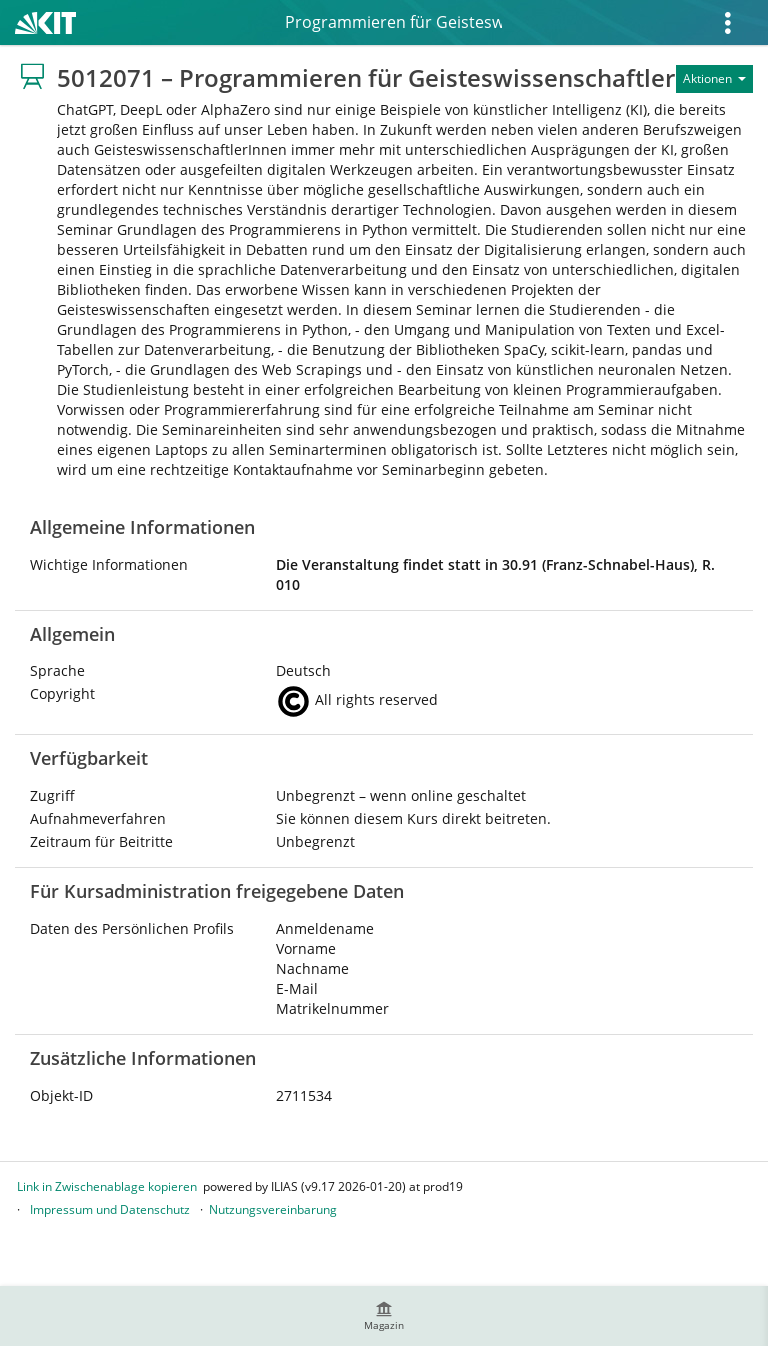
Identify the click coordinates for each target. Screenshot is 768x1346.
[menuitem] (384, 1316)
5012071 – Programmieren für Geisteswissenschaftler (392, 22)
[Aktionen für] (714, 79)
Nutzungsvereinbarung (273, 1209)
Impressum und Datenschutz (110, 1209)
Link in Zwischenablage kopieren (107, 1186)
